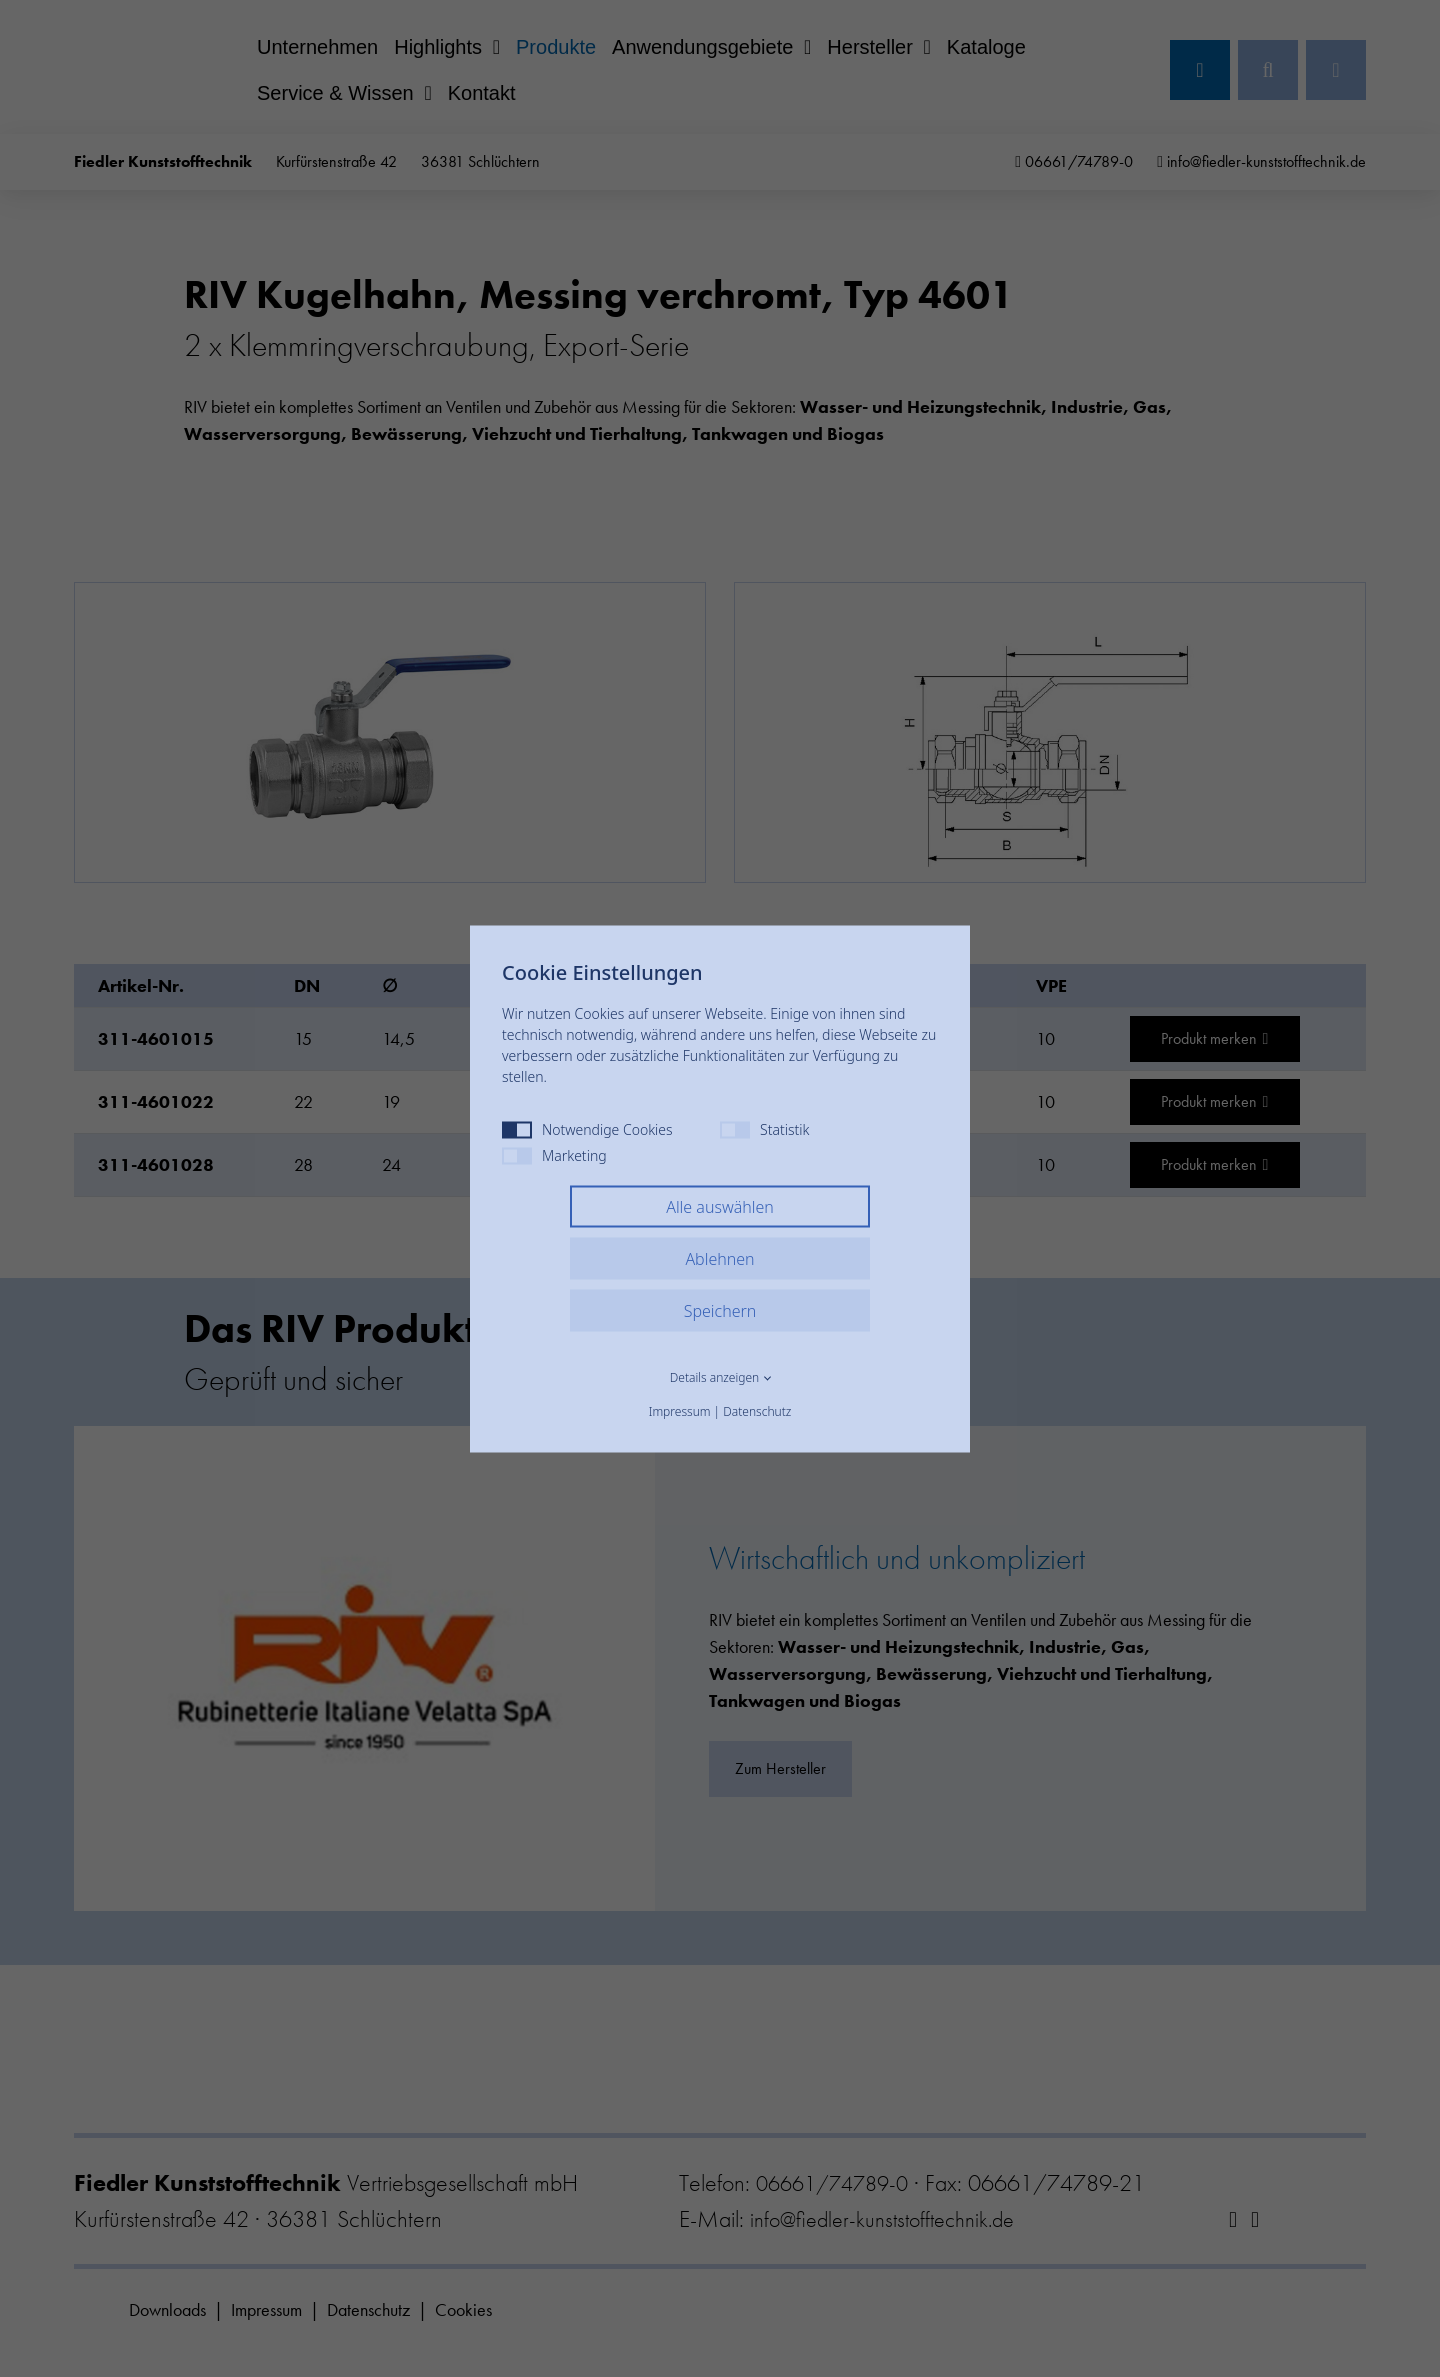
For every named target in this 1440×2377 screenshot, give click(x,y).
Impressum (680, 1410)
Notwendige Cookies (587, 1128)
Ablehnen (719, 1258)
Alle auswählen (720, 1206)
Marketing (554, 1154)
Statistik (764, 1128)
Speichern (720, 1310)
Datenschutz (757, 1410)
